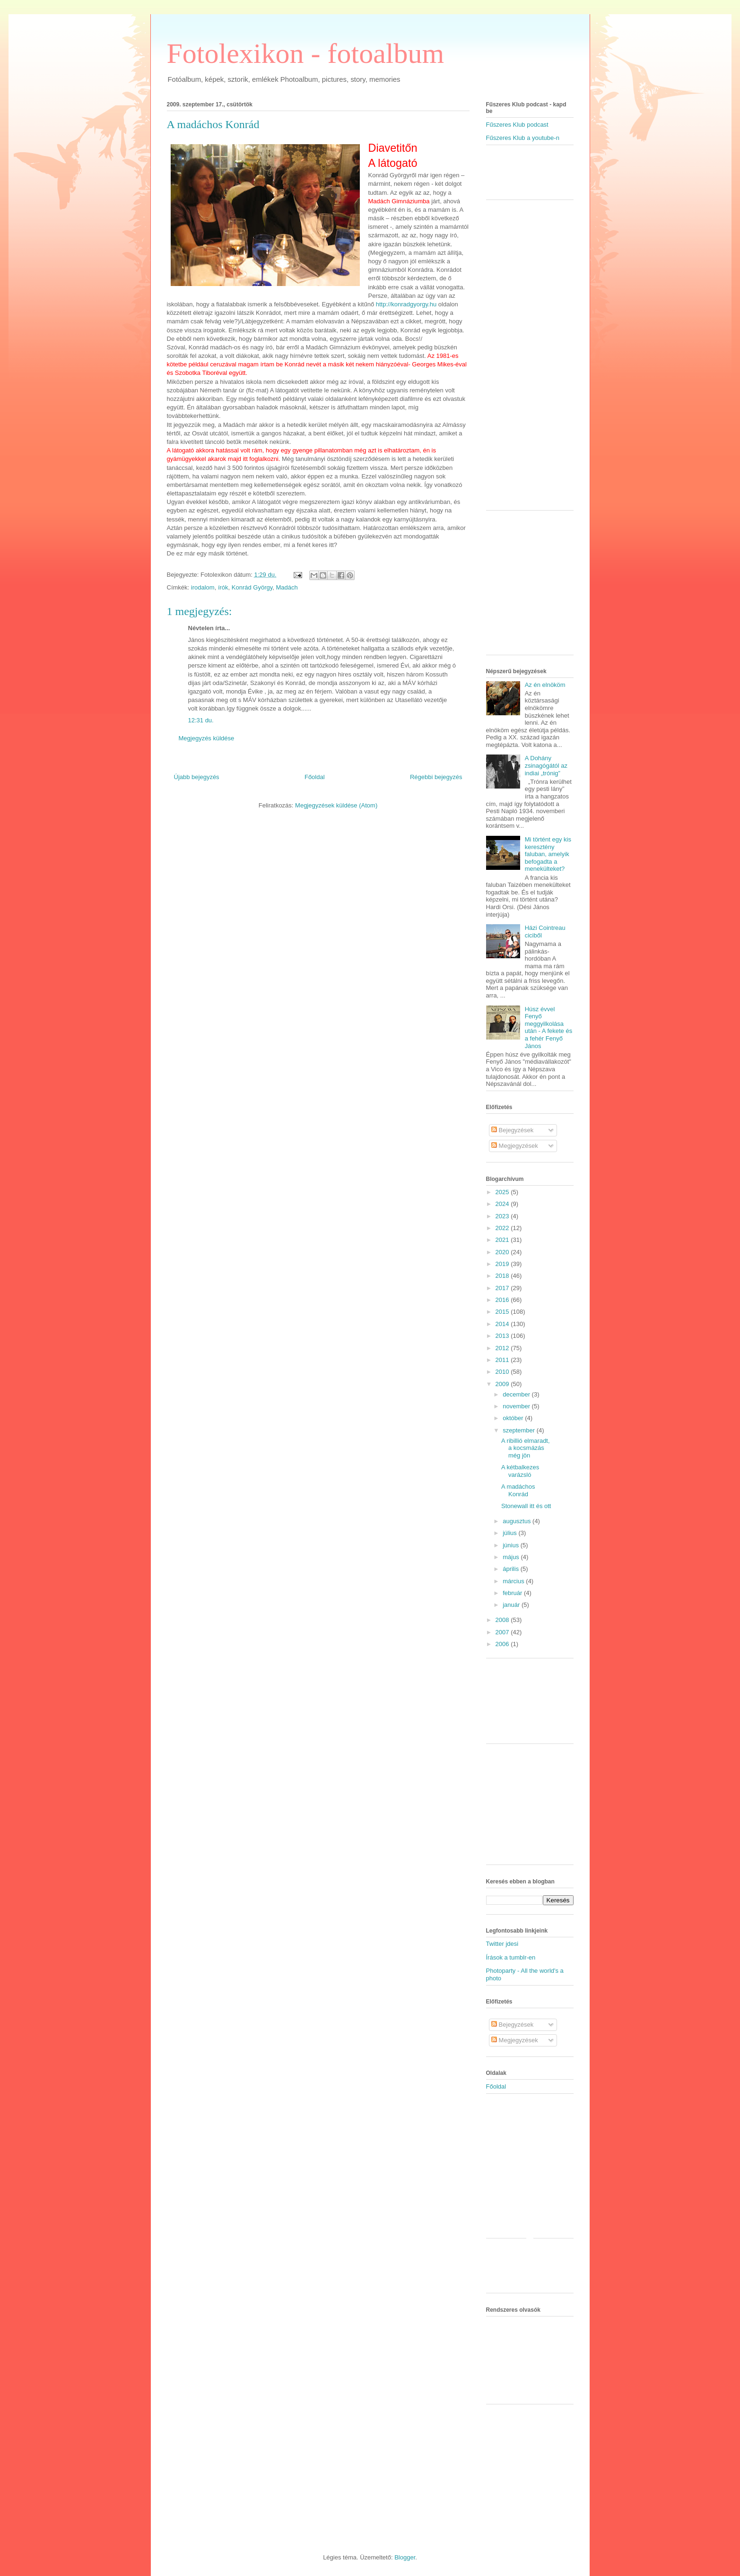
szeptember (520, 1430)
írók (223, 587)
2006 (503, 1644)
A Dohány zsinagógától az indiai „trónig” (546, 765)
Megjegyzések (514, 1145)
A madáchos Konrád (213, 124)
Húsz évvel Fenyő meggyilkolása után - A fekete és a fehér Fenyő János (548, 1027)
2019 (503, 1263)
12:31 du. (201, 720)
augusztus (517, 1521)
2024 (503, 1203)
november (517, 1406)
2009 (503, 1384)
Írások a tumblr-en (511, 1957)
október (514, 1418)
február (513, 1592)
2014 (503, 1323)
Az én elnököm (545, 684)
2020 (503, 1252)
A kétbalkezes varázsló (520, 1471)
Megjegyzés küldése (207, 738)
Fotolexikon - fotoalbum (305, 53)
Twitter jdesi (502, 1943)
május (512, 1557)
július (510, 1532)
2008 (503, 1619)
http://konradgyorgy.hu (406, 304)
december (517, 1394)
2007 (503, 1632)
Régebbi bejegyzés (436, 777)
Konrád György (252, 587)
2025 (503, 1192)
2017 (503, 1288)
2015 (503, 1311)
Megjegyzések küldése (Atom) (336, 805)
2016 (503, 1299)
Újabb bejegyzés (196, 777)
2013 (503, 1335)
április (512, 1568)
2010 (503, 1371)
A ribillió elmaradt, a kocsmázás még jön (525, 1448)
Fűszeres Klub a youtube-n (522, 137)
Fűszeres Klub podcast (517, 124)
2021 (503, 1239)
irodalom (203, 587)
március (514, 1581)
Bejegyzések (512, 1130)
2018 (503, 1275)
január (512, 1604)
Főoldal (315, 777)
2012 (503, 1348)
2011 (503, 1359)
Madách (287, 587)
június (512, 1545)
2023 (503, 1216)
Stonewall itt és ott (526, 1505)
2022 (503, 1228)
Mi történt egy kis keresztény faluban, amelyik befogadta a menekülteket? (548, 854)
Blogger (404, 2557)
